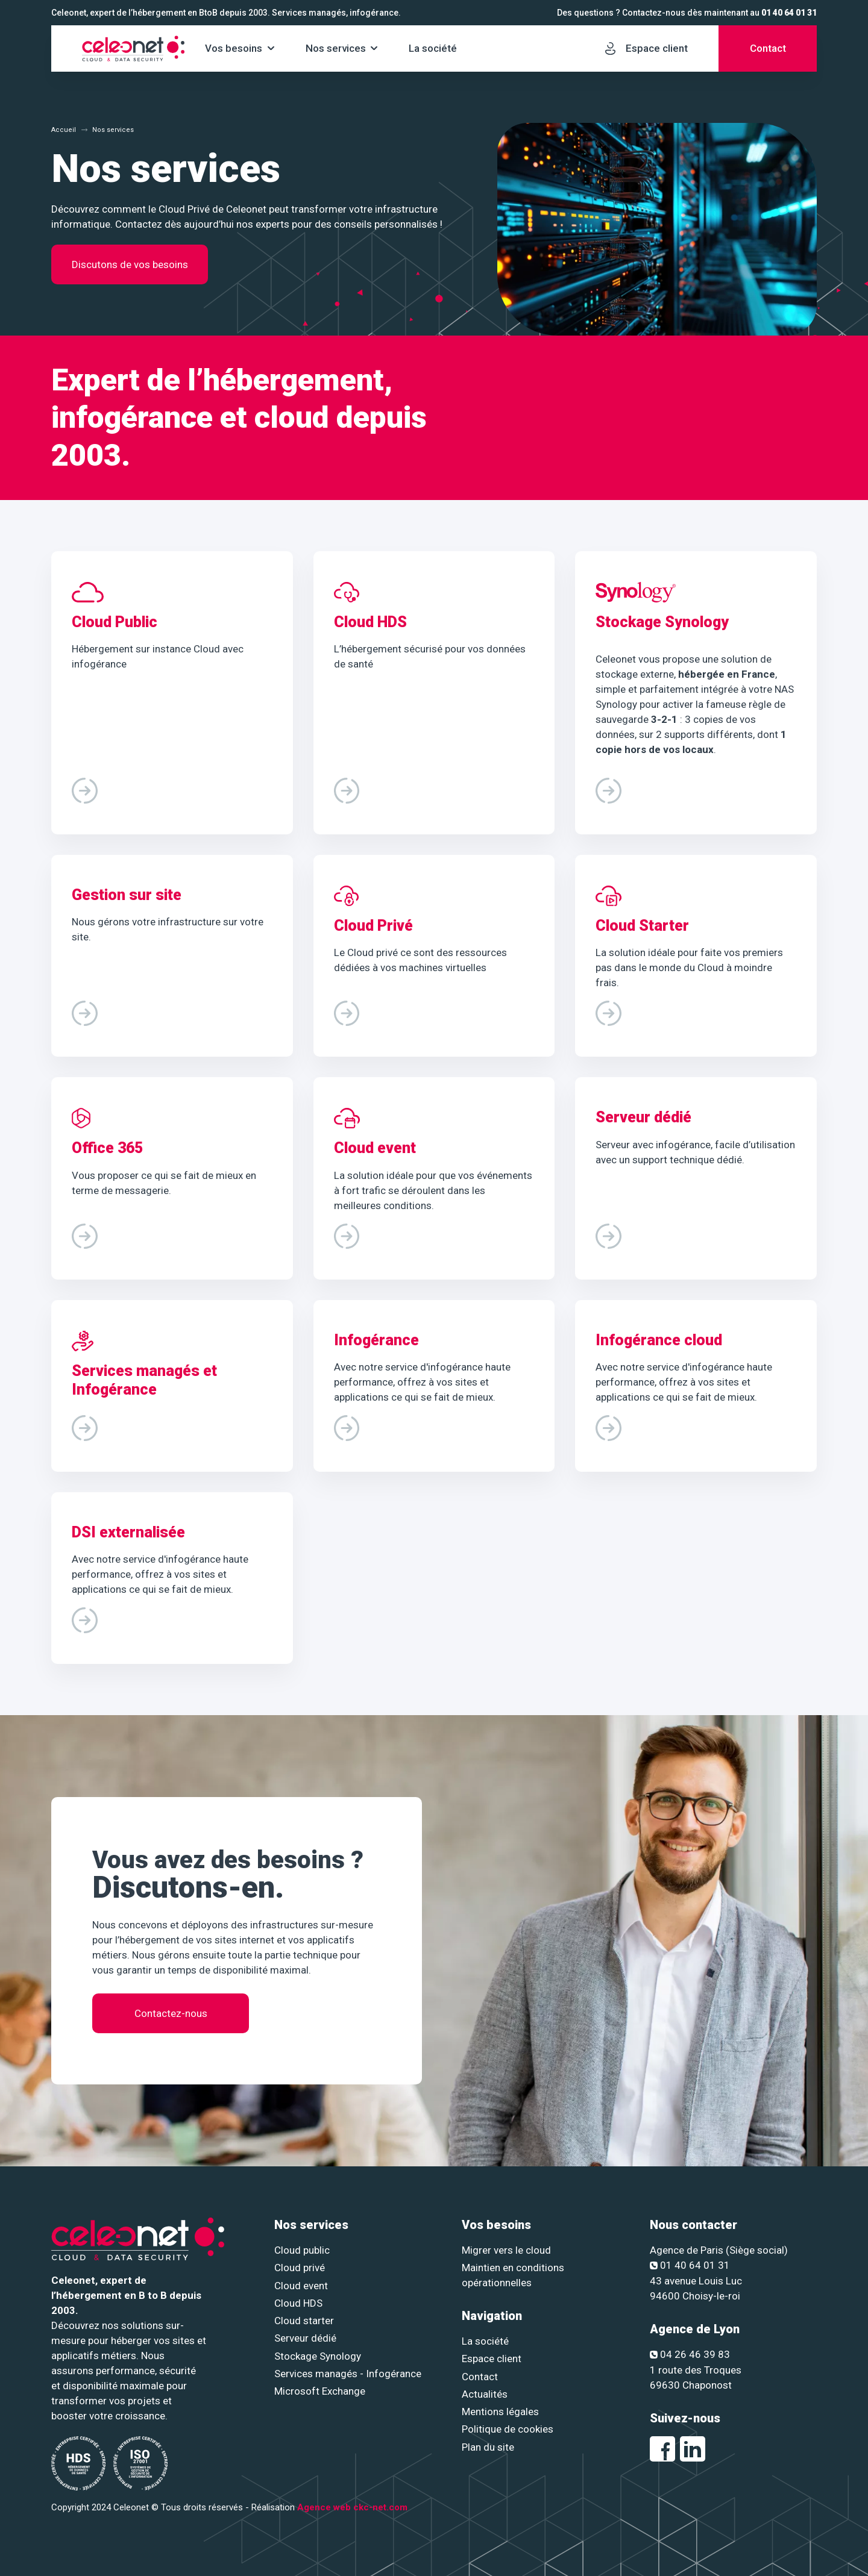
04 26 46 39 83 (690, 2354)
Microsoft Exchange (319, 2391)
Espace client (491, 2358)
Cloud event (301, 2286)
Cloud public (302, 2250)
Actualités (485, 2394)
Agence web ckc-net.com (352, 2507)
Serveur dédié (305, 2338)
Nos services (336, 48)
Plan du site (488, 2447)
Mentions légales (500, 2412)
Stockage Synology (317, 2356)
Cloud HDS (298, 2303)
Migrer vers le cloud (506, 2250)
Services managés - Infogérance (347, 2374)
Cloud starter (304, 2321)
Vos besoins (233, 48)
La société (433, 48)
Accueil (63, 130)
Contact (480, 2377)
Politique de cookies (507, 2429)
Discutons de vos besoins (130, 264)
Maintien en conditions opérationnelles (513, 2275)
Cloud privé (299, 2268)
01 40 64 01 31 (789, 12)
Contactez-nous (170, 2019)
